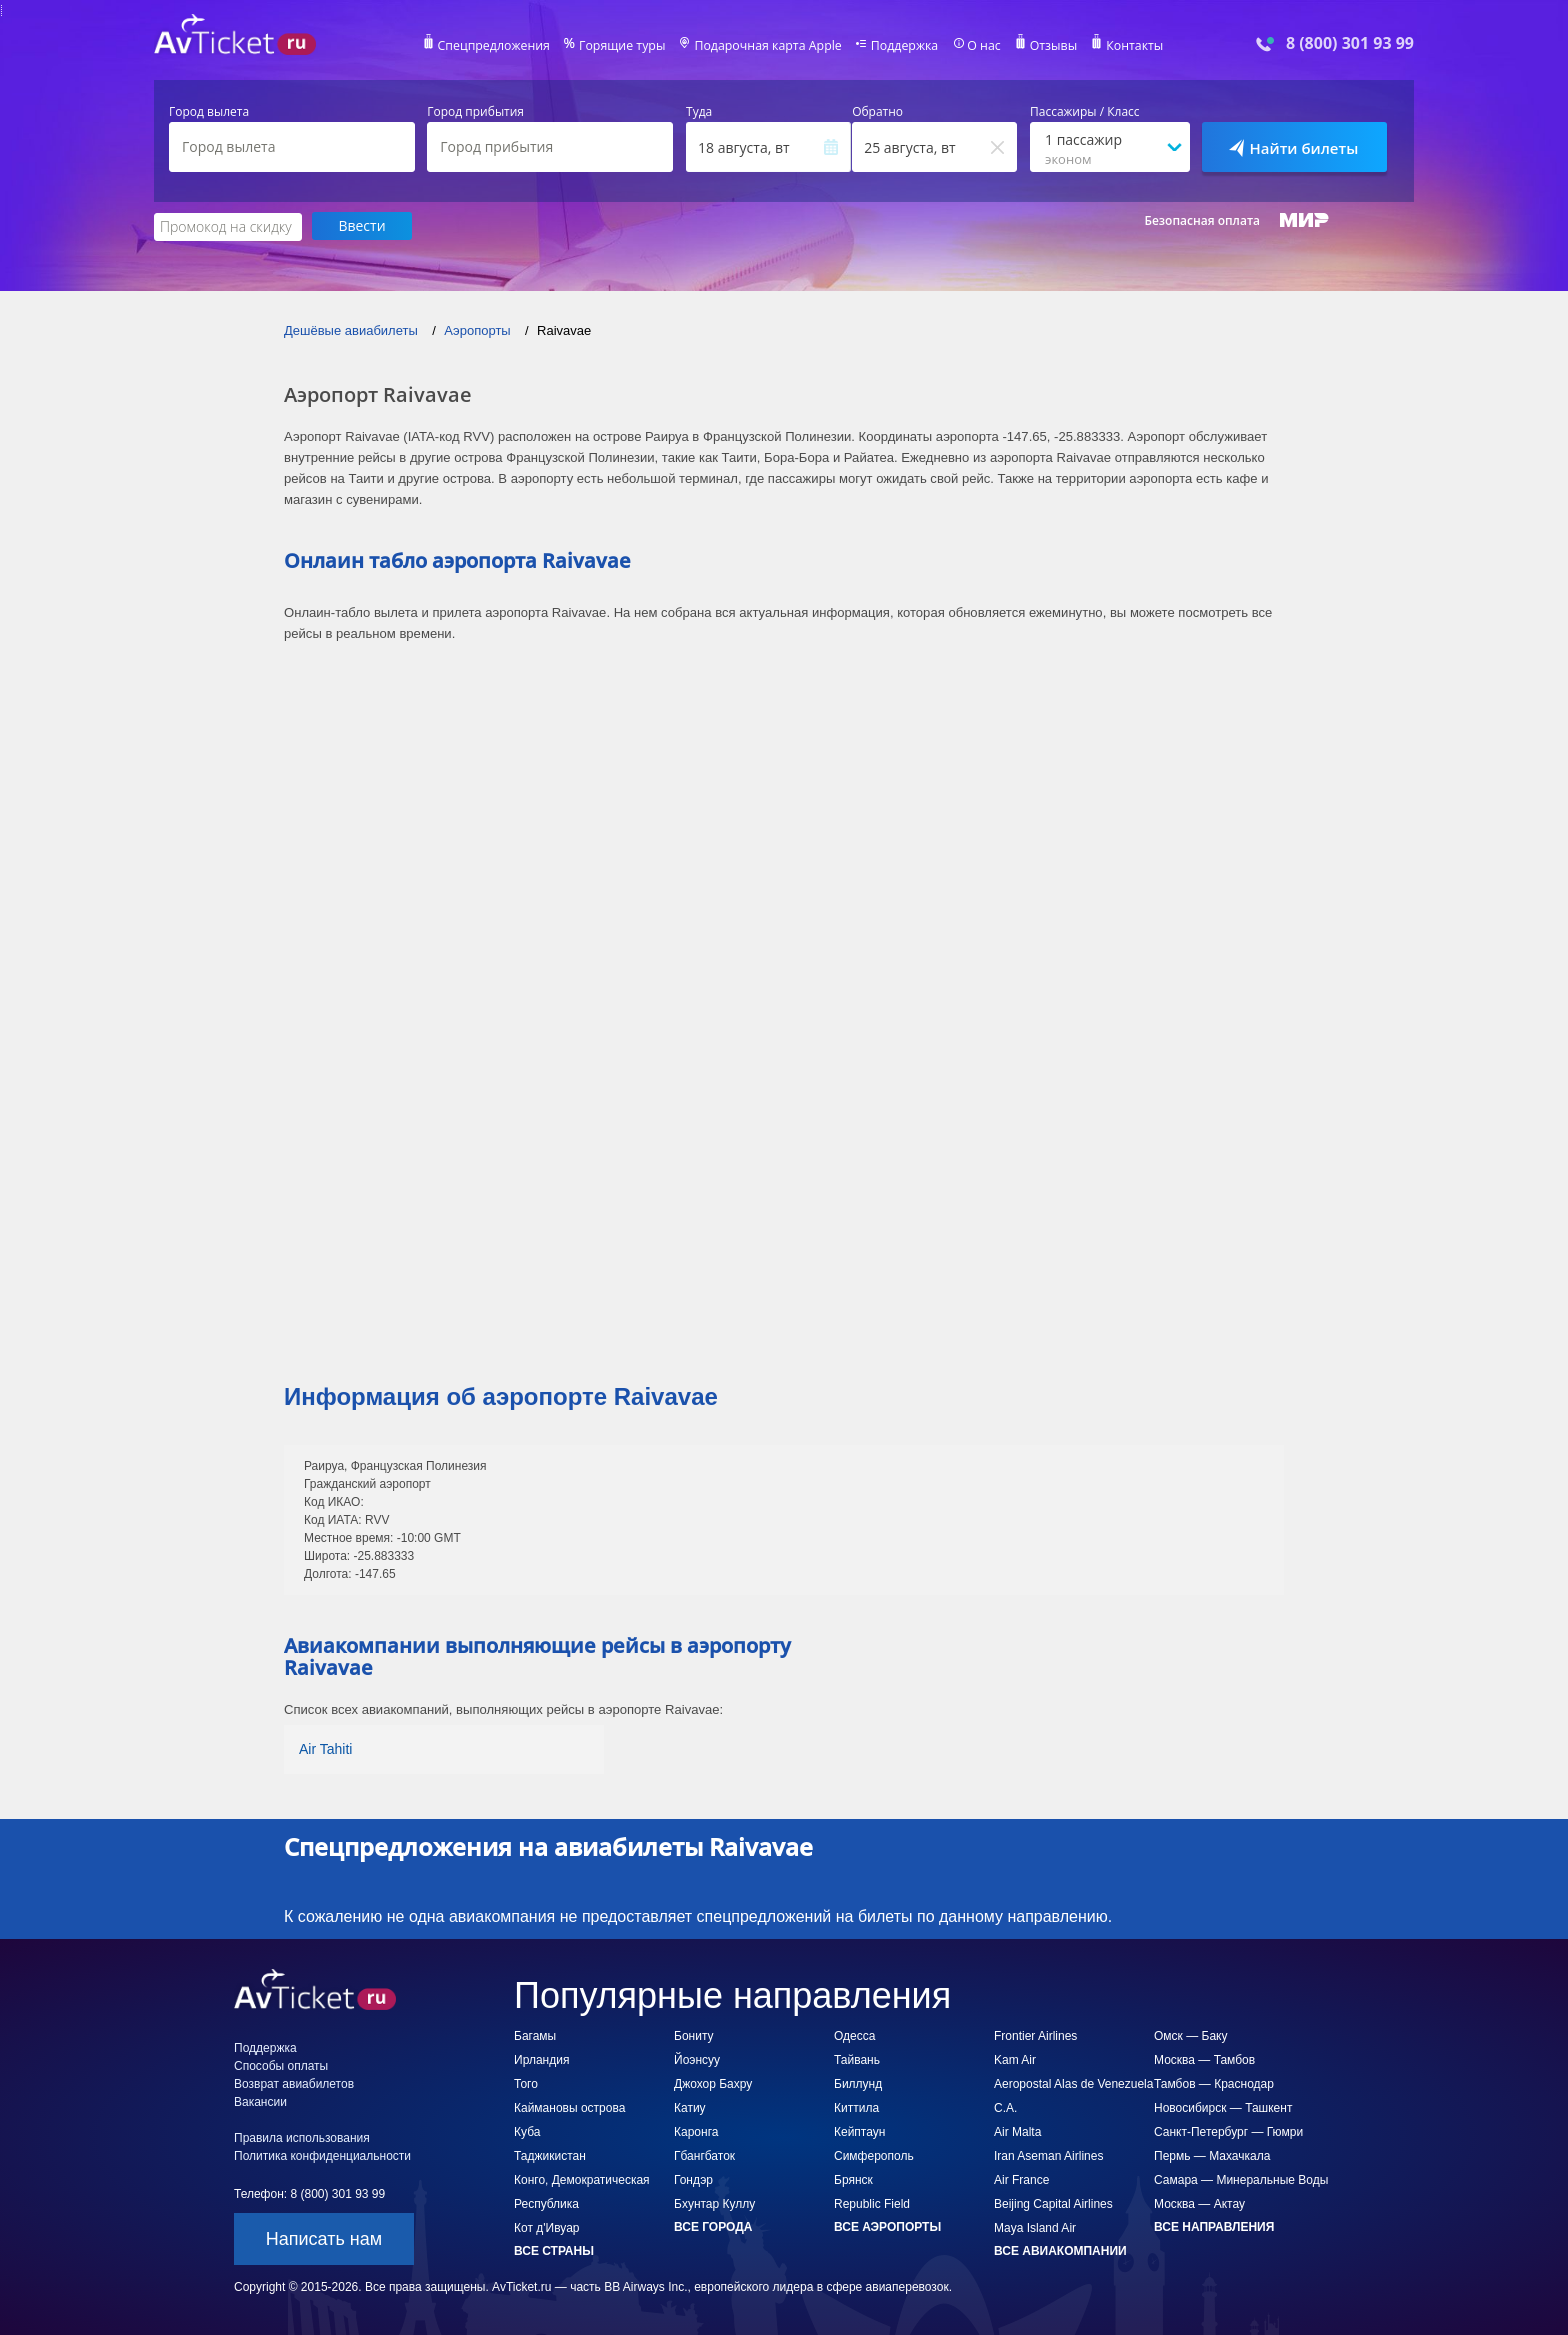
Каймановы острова (569, 2107)
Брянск (853, 2179)
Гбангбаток (704, 2155)
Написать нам (324, 2238)
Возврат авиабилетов (294, 2083)
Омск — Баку (1190, 2035)
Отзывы (1048, 46)
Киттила (856, 2107)
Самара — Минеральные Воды (1241, 2179)
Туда (699, 112)
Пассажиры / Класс (1085, 112)
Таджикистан (550, 2155)
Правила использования (302, 2137)
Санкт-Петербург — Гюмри (1228, 2131)
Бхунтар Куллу (714, 2203)
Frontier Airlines (1035, 2035)
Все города (713, 2226)
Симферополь (874, 2155)
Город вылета (209, 112)
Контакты (1128, 46)
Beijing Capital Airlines (1053, 2203)
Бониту (694, 2035)
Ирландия (541, 2059)
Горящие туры (626, 46)
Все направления (1214, 2226)
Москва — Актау (1199, 2203)
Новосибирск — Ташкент (1223, 2107)
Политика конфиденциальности (322, 2155)
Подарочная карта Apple (768, 46)
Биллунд (858, 2083)
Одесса (854, 2035)
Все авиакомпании (1060, 2250)
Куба (527, 2131)
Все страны (554, 2250)
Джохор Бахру (713, 2083)
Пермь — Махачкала (1212, 2155)
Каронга (696, 2131)
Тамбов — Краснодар (1214, 2083)
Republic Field (872, 2203)
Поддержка (902, 46)
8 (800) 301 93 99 (1350, 43)
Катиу (690, 2107)
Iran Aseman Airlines (1048, 2155)
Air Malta (1017, 2131)
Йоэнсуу (697, 2059)
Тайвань (857, 2059)
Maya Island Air (1035, 2227)
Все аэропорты (887, 2226)
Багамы (535, 2035)
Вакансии (260, 2101)
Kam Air (1015, 2059)
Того (526, 2083)
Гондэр (693, 2179)
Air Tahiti (325, 1748)
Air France (1021, 2179)
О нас (979, 46)
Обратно (877, 112)
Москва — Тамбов (1204, 2059)
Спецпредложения (500, 46)
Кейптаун (859, 2131)
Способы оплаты (281, 2065)
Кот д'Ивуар (546, 2227)
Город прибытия (475, 112)
